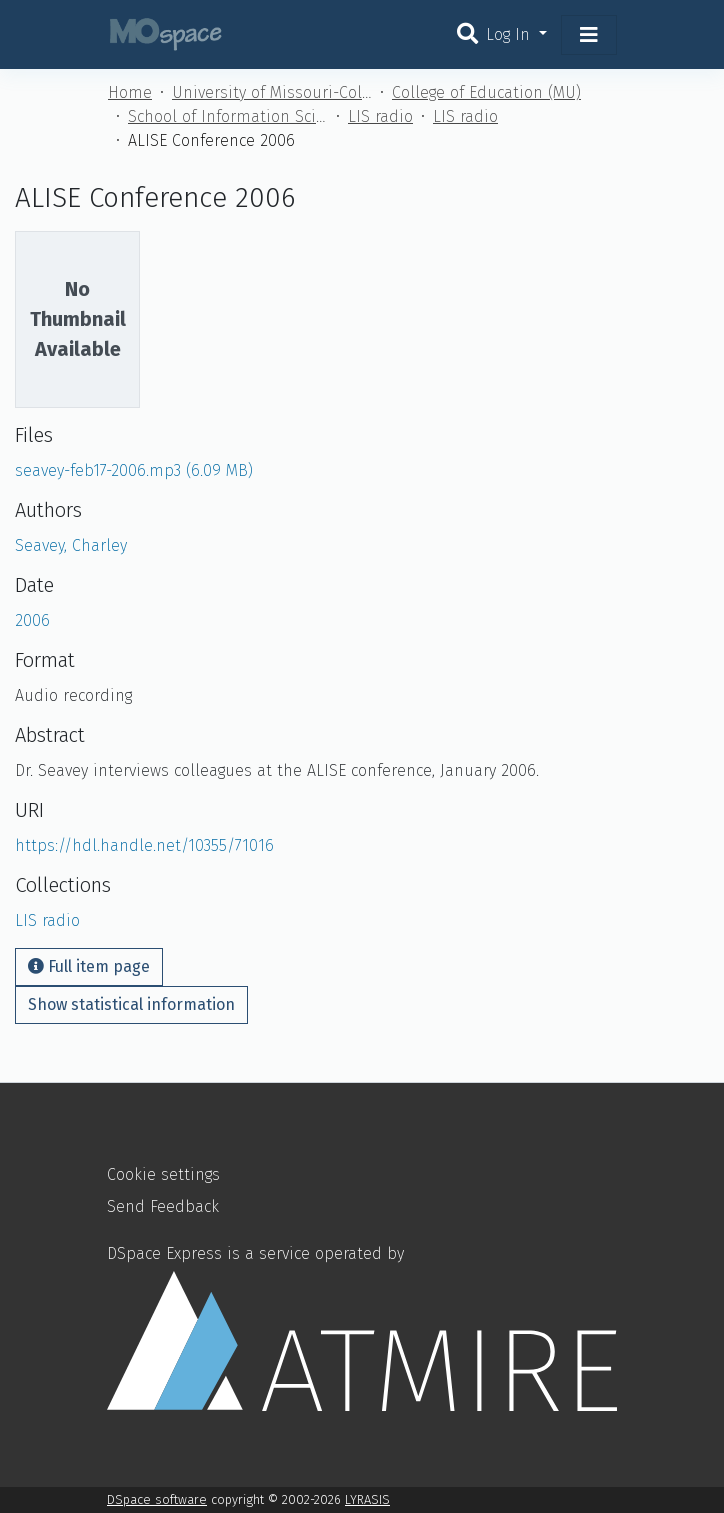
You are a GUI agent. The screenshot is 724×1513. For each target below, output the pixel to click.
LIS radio (380, 116)
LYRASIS (367, 1499)
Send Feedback (163, 1206)
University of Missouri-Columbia (272, 92)
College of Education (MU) (486, 92)
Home (130, 92)
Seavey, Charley (71, 545)
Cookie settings (163, 1174)
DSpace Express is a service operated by (362, 1327)
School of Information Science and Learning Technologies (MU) (228, 116)
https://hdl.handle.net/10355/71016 (144, 845)
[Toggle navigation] (589, 35)
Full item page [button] (89, 966)
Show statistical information (131, 1004)
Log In (510, 34)
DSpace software (157, 1499)
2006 (32, 620)
